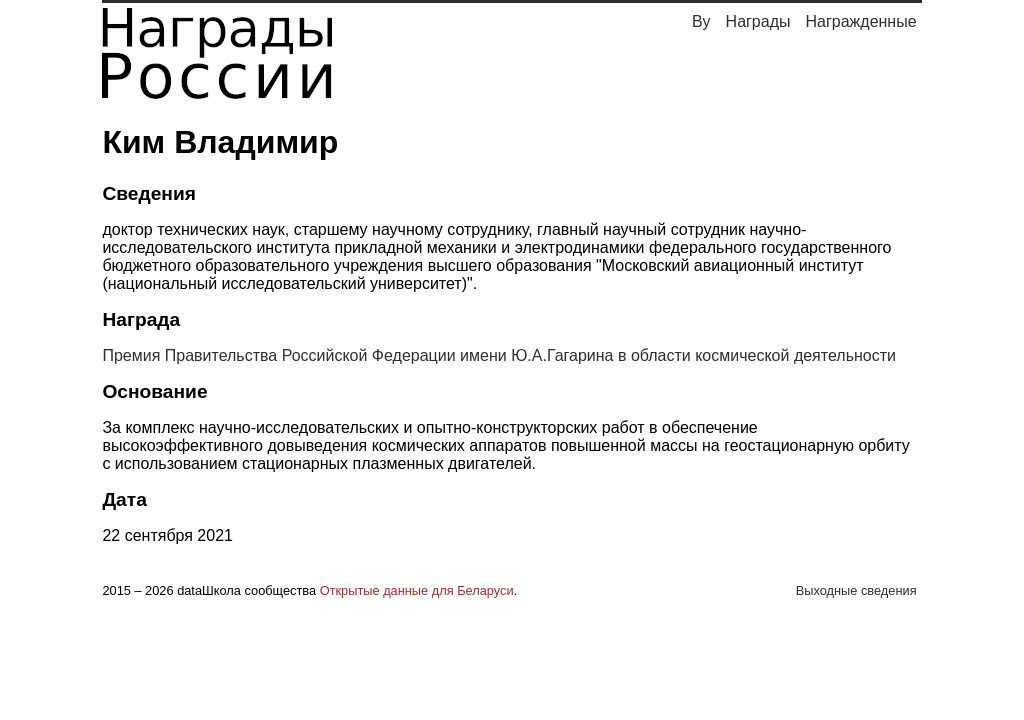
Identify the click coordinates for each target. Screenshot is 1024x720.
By (701, 21)
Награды (758, 21)
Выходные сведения (856, 590)
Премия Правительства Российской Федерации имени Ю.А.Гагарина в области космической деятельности (499, 355)
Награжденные (861, 21)
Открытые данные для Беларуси (417, 590)
